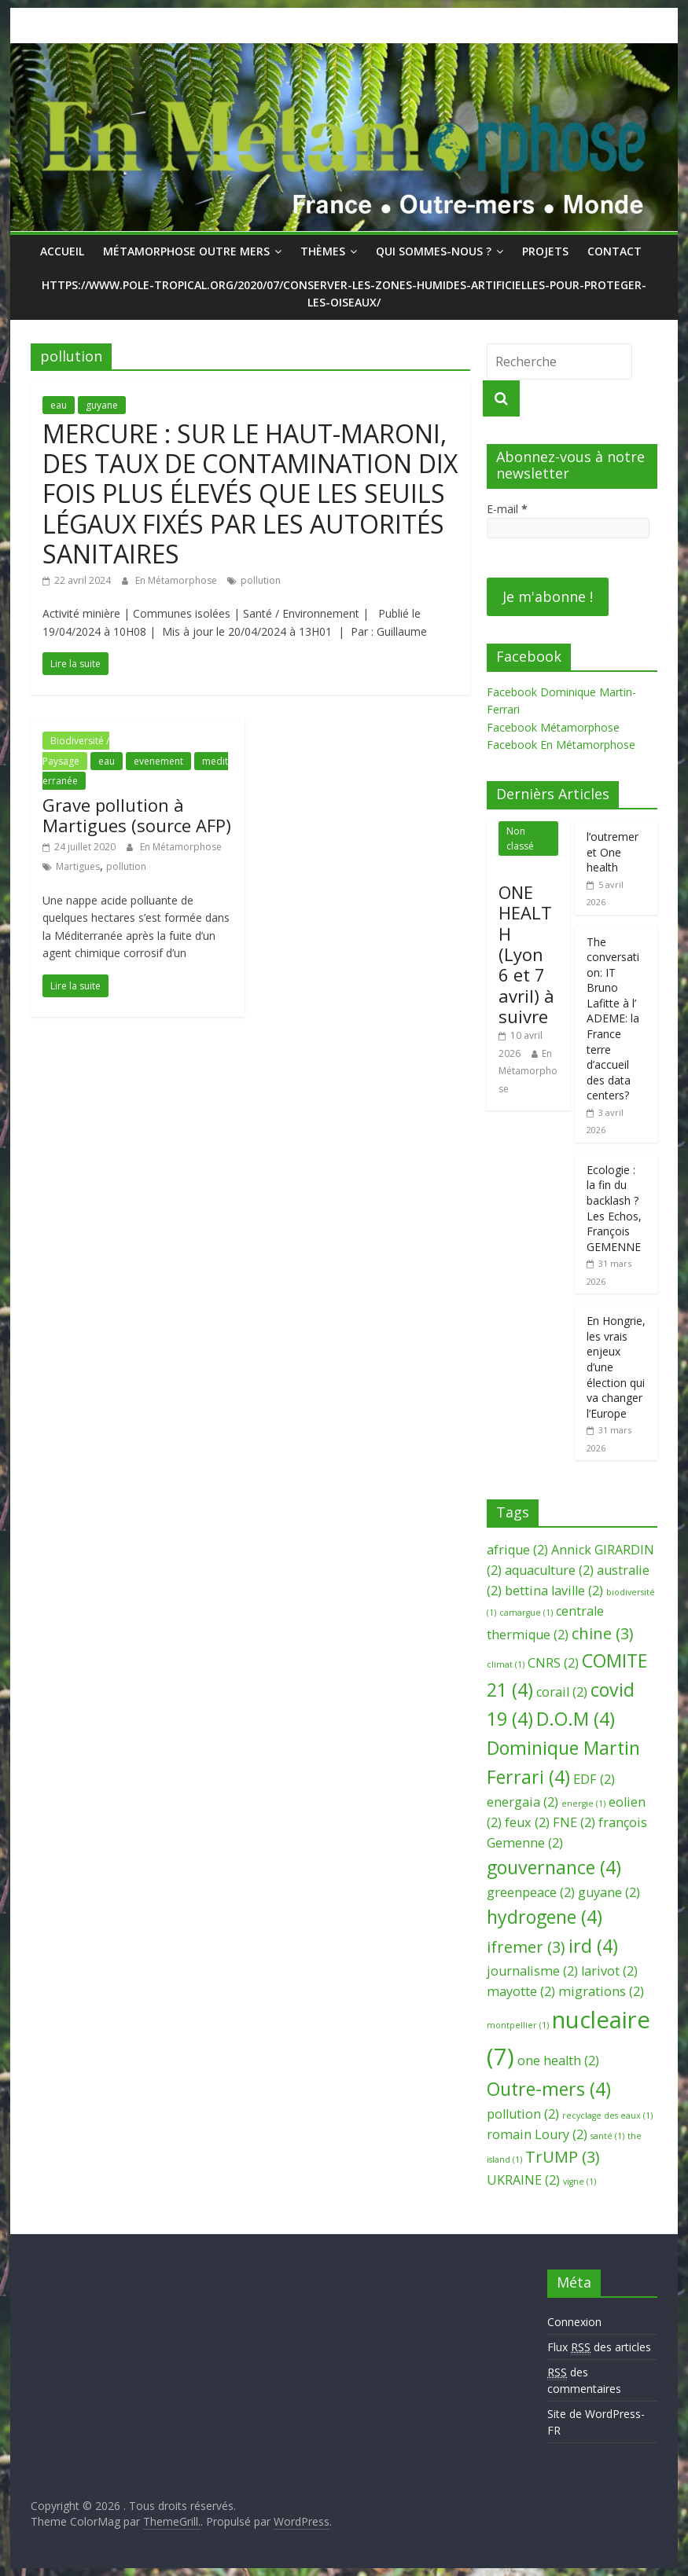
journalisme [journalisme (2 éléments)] (532, 1971)
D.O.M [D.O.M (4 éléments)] (575, 1718)
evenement (158, 761)
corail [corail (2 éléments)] (561, 1692)
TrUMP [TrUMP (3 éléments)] (562, 2156)
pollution (261, 580)
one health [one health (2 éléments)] (558, 2060)
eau (58, 405)
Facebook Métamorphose (553, 727)
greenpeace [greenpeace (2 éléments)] (531, 1892)
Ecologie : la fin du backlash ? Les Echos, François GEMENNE (614, 1208)
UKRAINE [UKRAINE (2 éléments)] (523, 2180)
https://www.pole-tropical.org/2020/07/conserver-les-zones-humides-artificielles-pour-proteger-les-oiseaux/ (344, 293)
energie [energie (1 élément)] (583, 1803)
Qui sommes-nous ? (433, 251)
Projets (545, 251)
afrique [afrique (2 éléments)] (517, 1549)
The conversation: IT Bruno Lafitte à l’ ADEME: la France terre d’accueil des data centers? (613, 1018)
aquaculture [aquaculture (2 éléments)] (549, 1570)
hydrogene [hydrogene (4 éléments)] (544, 1916)
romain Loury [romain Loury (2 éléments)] (537, 2134)
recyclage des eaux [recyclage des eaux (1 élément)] (607, 2115)
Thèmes (322, 251)
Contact (614, 251)
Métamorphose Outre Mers (186, 251)
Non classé (520, 838)
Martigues (78, 866)
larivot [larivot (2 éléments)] (609, 1971)
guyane (102, 405)
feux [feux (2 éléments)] (527, 1822)
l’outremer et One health (612, 852)
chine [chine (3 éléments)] (603, 1633)
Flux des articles (599, 2347)
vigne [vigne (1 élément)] (579, 2181)
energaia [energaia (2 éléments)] (522, 1802)
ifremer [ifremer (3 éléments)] (526, 1947)
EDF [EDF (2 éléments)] (594, 1779)
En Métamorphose (177, 580)
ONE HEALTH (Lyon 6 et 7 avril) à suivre (526, 954)
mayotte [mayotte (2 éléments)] (521, 1991)
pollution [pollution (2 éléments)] (523, 2114)
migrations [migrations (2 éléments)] (601, 1991)
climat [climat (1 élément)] (505, 1664)
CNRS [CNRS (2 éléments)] (553, 1662)
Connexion (574, 2321)
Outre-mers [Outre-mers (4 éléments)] (549, 2088)
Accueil (62, 251)
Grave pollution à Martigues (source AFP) (136, 815)
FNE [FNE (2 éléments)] (574, 1822)
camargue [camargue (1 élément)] (526, 1612)
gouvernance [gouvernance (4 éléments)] (554, 1867)
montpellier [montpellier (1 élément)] (518, 2025)
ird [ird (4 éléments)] (593, 1945)
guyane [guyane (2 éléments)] (609, 1892)
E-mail (507, 508)
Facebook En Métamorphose (561, 744)
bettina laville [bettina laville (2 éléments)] (554, 1590)
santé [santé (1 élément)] (607, 2135)
